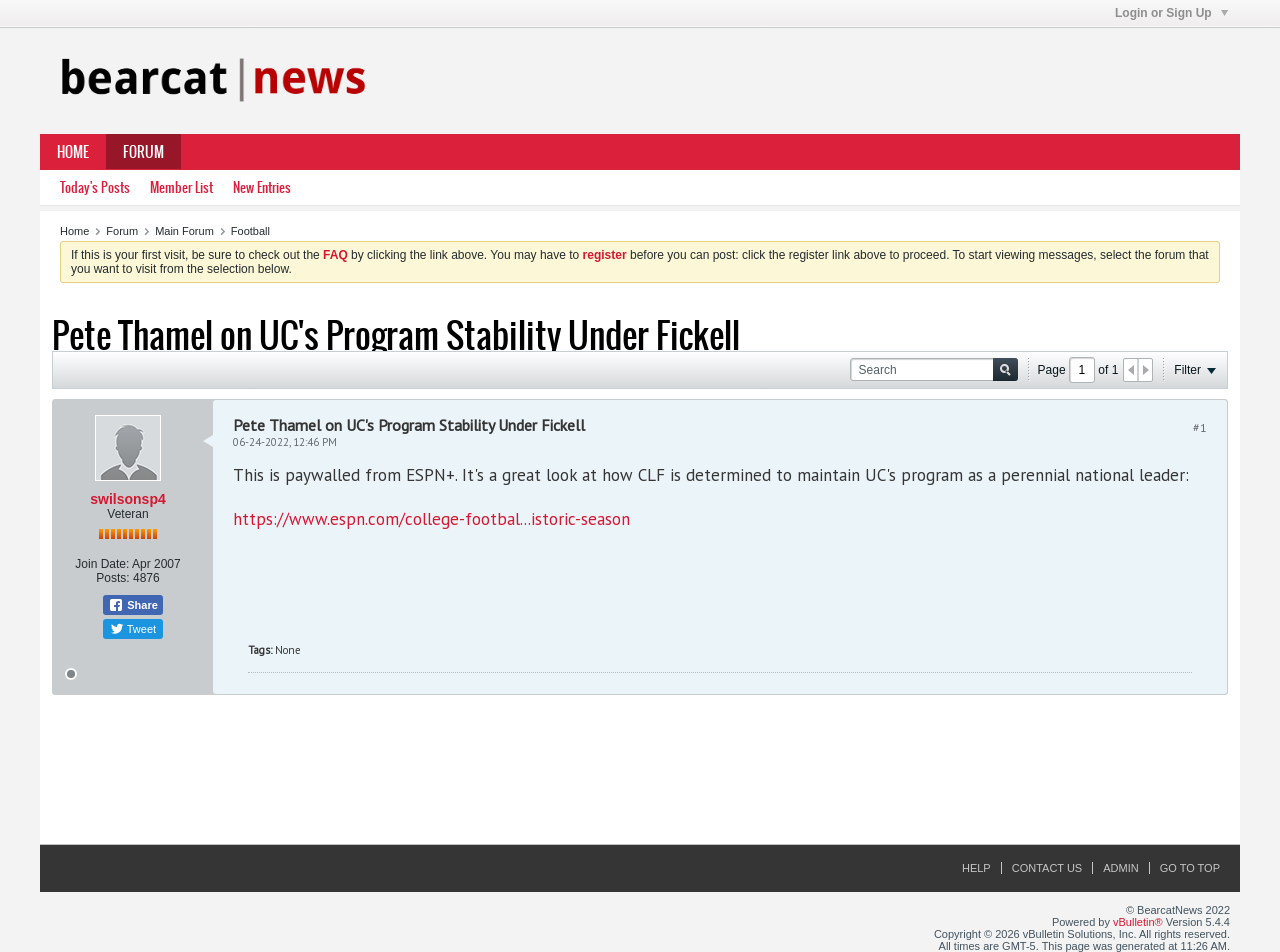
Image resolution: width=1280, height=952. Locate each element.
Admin (1120, 868)
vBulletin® (1138, 922)
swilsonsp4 (127, 499)
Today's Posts (95, 187)
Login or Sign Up (1171, 13)
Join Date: (102, 564)
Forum (143, 152)
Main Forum (184, 231)
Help (976, 868)
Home (73, 152)
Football (250, 231)
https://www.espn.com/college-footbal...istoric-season (431, 519)
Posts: (112, 578)
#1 (1200, 427)
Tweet (133, 629)
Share (133, 605)
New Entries (262, 187)
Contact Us (1047, 868)
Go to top (1190, 868)
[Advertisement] (640, 771)
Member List (181, 187)
